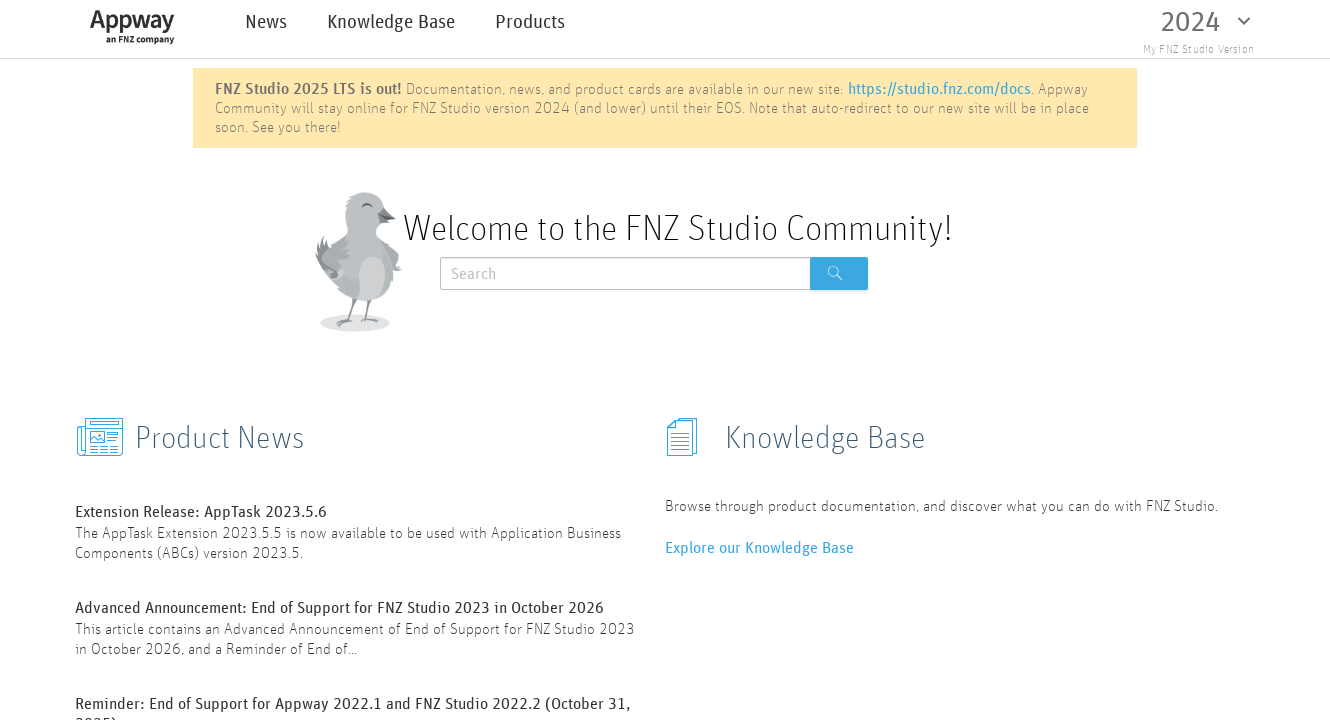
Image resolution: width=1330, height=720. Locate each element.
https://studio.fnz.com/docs (939, 88)
